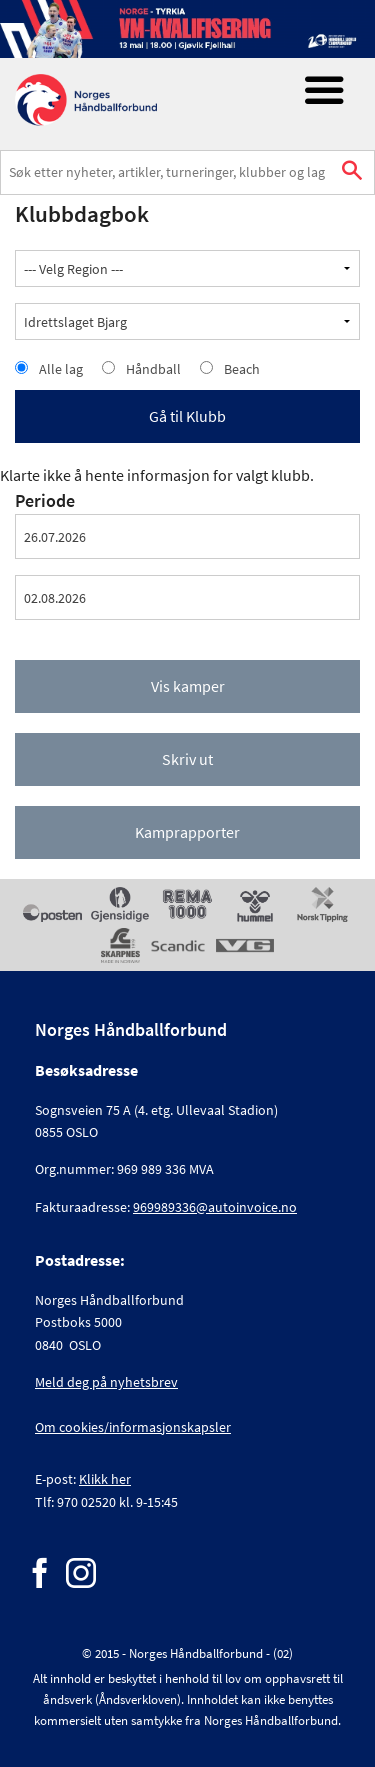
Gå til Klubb (187, 416)
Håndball (153, 369)
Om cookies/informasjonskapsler (133, 1427)
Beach (242, 369)
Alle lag (61, 369)
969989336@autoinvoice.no (215, 1207)
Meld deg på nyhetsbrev (106, 1382)
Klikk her (105, 1479)
